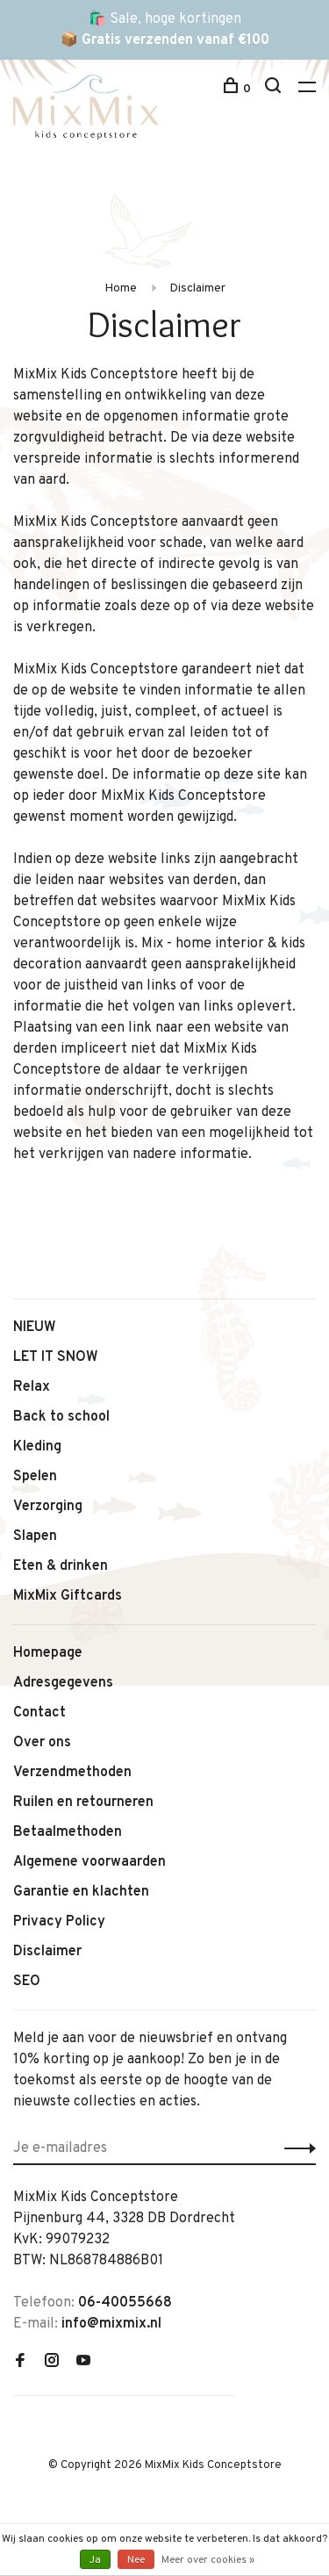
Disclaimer (197, 288)
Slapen (35, 1536)
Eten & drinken (60, 1566)
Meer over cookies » (207, 2560)
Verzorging (47, 1506)
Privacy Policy (59, 1922)
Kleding (37, 1447)
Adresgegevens (63, 1683)
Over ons (42, 1743)
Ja (95, 2560)
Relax (31, 1387)
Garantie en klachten (81, 1892)
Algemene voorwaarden (89, 1862)
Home (120, 288)
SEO (26, 1981)
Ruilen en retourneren (83, 1802)
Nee (136, 2560)
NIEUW (34, 1327)
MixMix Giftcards (67, 1596)
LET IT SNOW (55, 1357)
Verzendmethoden (72, 1772)
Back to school (61, 1417)
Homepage (47, 1653)
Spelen (35, 1477)
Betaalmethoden (67, 1832)
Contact (39, 1713)
